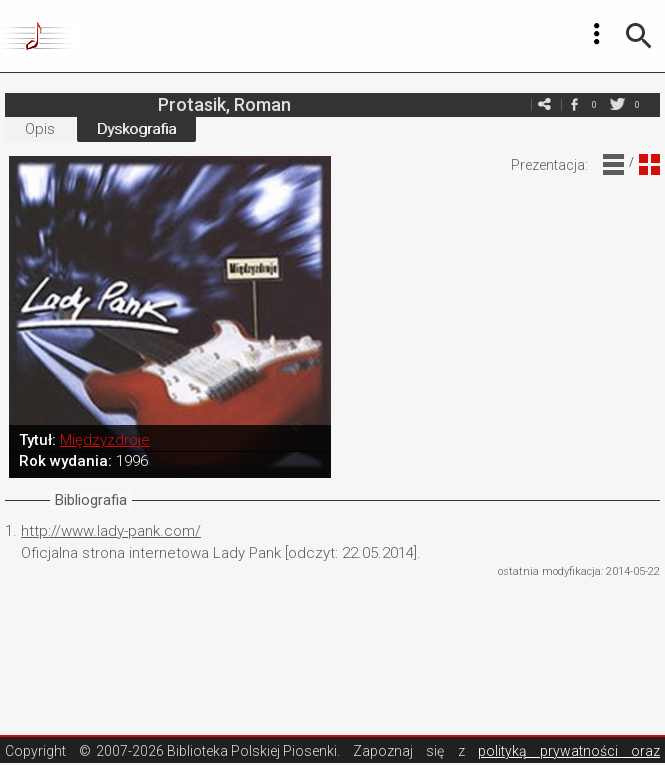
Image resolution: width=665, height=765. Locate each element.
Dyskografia (136, 129)
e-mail (544, 104)
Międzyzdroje (105, 440)
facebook (574, 104)
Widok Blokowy (649, 164)
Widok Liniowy (613, 164)
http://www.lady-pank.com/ (111, 531)
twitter (617, 104)
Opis (40, 129)
